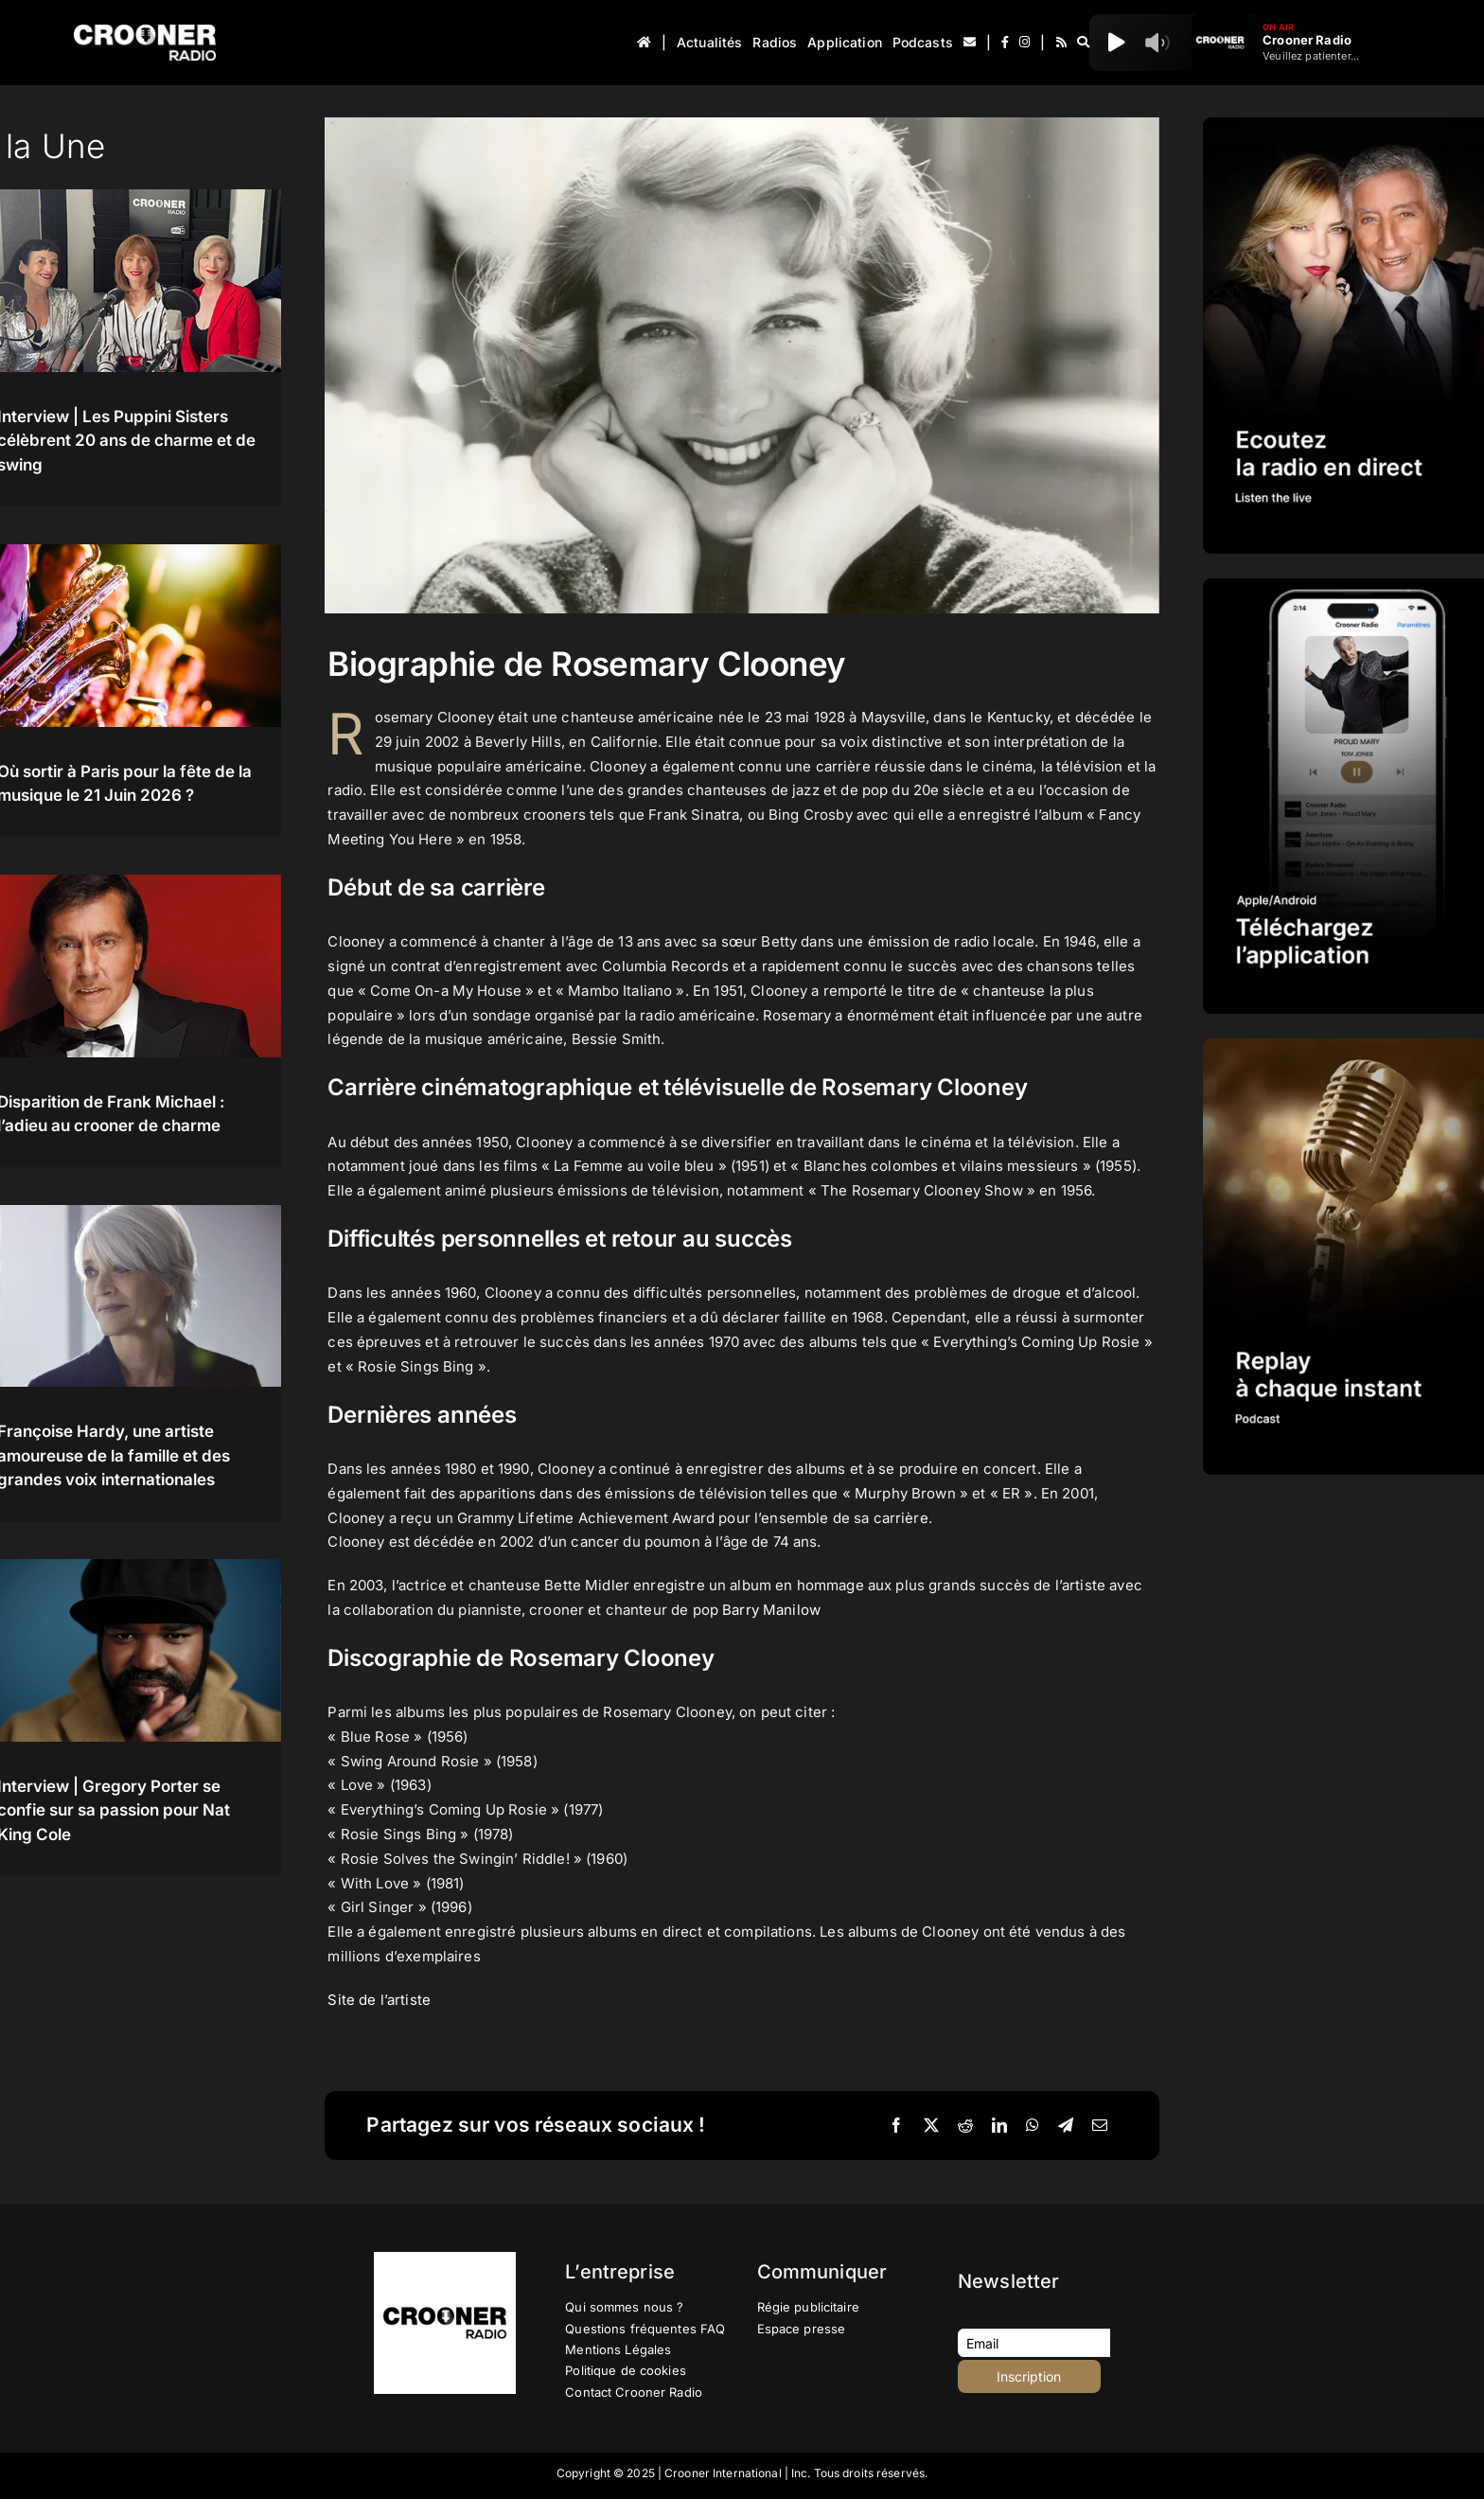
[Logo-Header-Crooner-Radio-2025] (145, 32)
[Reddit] (965, 2126)
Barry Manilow (771, 1610)
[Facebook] (896, 2126)
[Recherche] (1083, 42)
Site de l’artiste (380, 2000)
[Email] (1100, 2126)
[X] (931, 2126)
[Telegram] (1066, 2126)
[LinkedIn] (999, 2126)
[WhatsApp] (1032, 2126)
